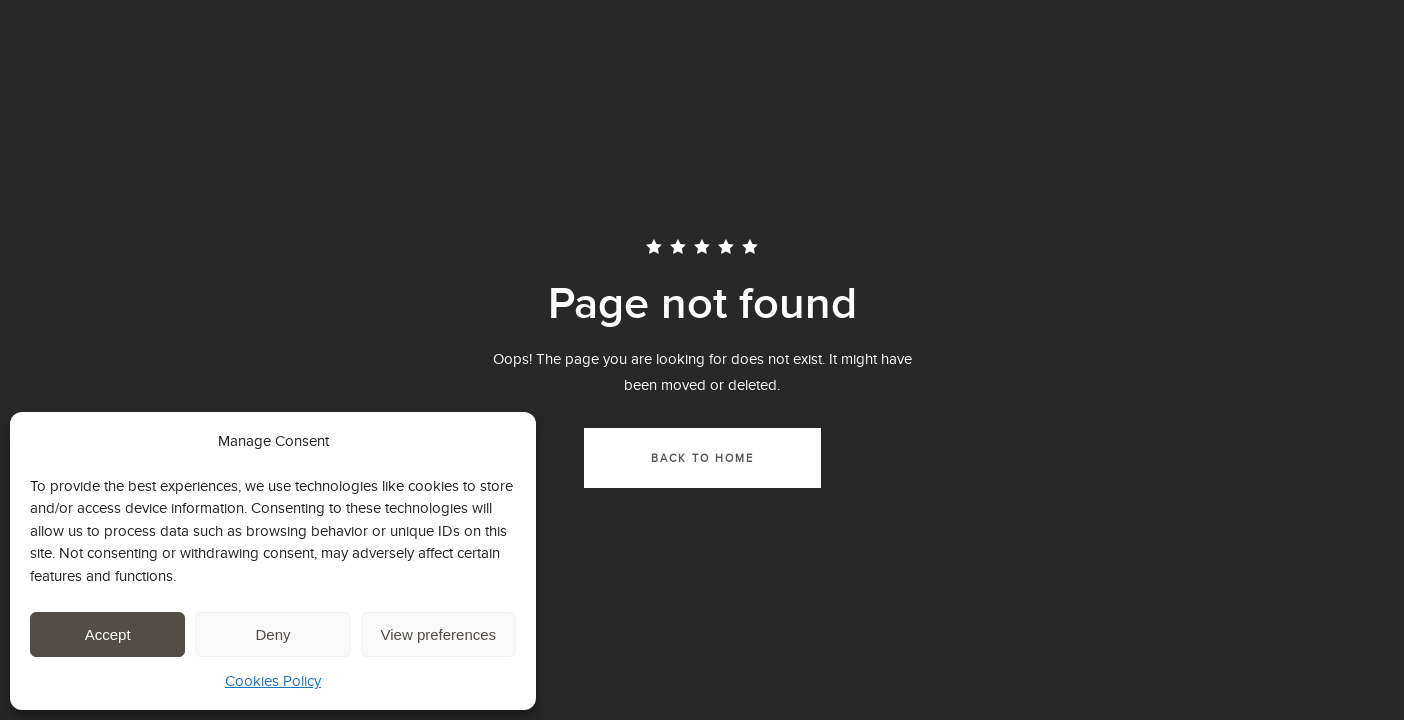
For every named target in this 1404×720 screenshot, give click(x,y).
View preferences (439, 634)
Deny (272, 634)
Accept (108, 634)
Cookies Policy (273, 680)
